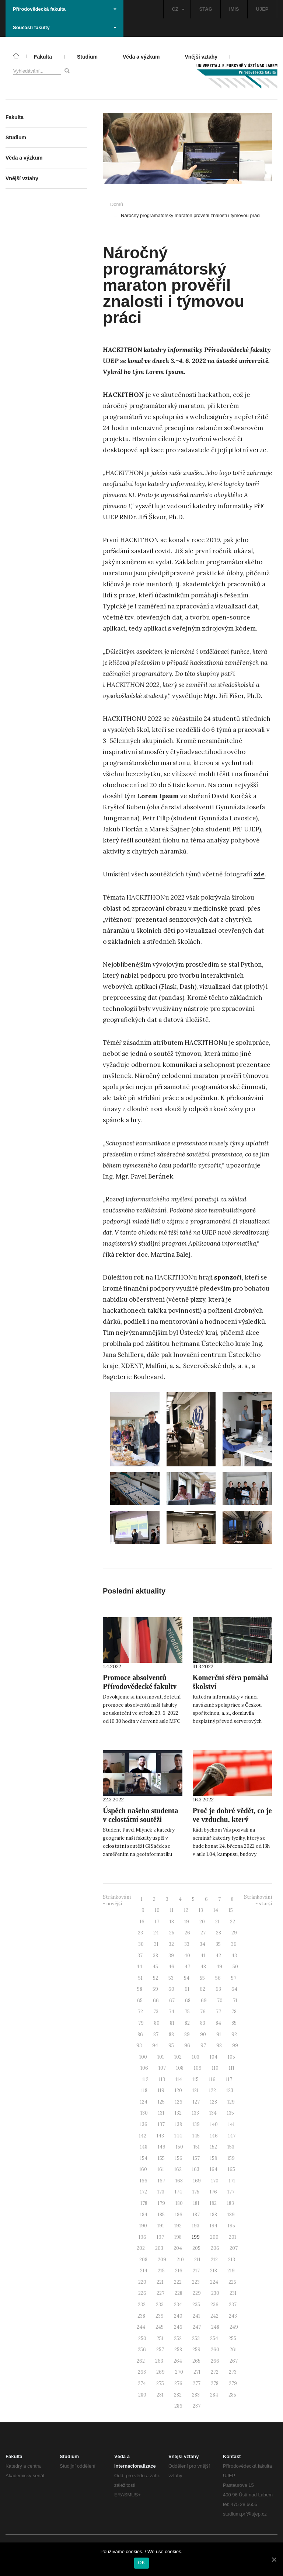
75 (187, 2011)
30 (141, 1944)
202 (141, 2248)
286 (178, 2406)
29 (234, 1933)
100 (143, 2057)
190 (143, 2226)
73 (155, 2011)
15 (230, 1910)
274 (142, 2383)
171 (232, 2181)
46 (171, 1967)
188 (213, 2215)
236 (214, 2304)
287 (196, 2406)
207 (234, 2248)
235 (196, 2304)
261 (233, 2349)
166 (143, 2181)
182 (213, 2203)
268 (142, 2372)
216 (178, 2271)
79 (141, 2023)
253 (196, 2338)
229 (197, 2293)
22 (232, 1922)
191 (160, 2226)
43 (234, 1955)
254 (214, 2338)
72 (140, 2011)
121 (195, 2090)
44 (139, 1967)
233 (160, 2304)
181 (196, 2203)
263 (159, 2361)
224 (214, 2282)
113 (162, 2079)
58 (139, 1989)
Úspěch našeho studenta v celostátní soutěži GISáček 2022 (140, 1819)
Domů (116, 204)
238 (141, 2316)
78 (234, 2011)
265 (196, 2361)
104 (213, 2057)
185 (161, 2215)
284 (214, 2395)
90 (203, 2034)
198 (178, 2237)
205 (196, 2248)
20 (202, 1922)
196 (142, 2237)
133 (195, 2113)
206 (215, 2248)
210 (180, 2259)
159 (231, 2158)
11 (172, 1910)
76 (203, 2011)
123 (229, 2090)
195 (231, 2226)
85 (234, 2023)
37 (140, 1955)
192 (178, 2226)
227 (160, 2293)
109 (198, 2068)
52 (155, 1978)
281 (160, 2395)
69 (204, 2000)
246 (178, 2327)
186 (178, 2215)
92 (234, 2034)
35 (218, 1944)
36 (234, 1944)
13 (201, 1910)
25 (171, 1933)
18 (172, 1922)
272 (215, 2372)
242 (214, 2316)
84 (218, 2023)
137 (161, 2124)
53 (171, 1978)
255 (232, 2338)
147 (231, 2136)
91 (218, 2034)
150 (179, 2147)
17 (157, 1922)
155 (161, 2158)
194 (213, 2226)
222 (178, 2282)
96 (187, 2045)
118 (144, 2090)
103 (195, 2057)
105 (231, 2057)
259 (196, 2349)
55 (202, 1978)
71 (235, 2000)
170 (215, 2181)
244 (141, 2327)
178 (143, 2203)
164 (213, 2169)
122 (212, 2090)
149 (161, 2147)
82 (187, 2023)
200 (214, 2237)
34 (202, 1944)
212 (214, 2259)
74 (171, 2011)
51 (140, 1978)
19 (186, 1922)
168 (179, 2181)
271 (196, 2372)
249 (234, 2327)
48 (203, 1967)
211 (197, 2259)
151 (196, 2147)
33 (186, 1944)
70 (220, 2000)
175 (195, 2192)
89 (187, 2034)
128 (213, 2102)
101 (160, 2057)
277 (196, 2383)
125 (161, 2102)
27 (203, 1933)
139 (196, 2124)
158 (213, 2158)
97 (203, 2045)
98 (219, 2045)
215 (161, 2271)
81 (172, 2023)
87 (155, 2034)
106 (144, 2068)
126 (178, 2102)
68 (188, 2000)
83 (202, 2023)
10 (157, 1910)
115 (195, 2079)
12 (186, 1910)
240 (178, 2316)
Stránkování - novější (117, 1900)
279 (233, 2383)
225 (232, 2282)
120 (178, 2090)
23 (140, 1933)
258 (178, 2349)
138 (178, 2124)
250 (142, 2338)
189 (231, 2215)
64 (234, 1989)
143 (160, 2136)
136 (143, 2124)
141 (231, 2124)
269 (160, 2372)
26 (187, 1933)
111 (231, 2068)
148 (143, 2147)
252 (178, 2338)
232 (142, 2304)
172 (143, 2192)
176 (213, 2192)
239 (160, 2316)
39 (171, 1955)
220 (142, 2282)
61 (187, 1989)
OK (141, 2562)
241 (196, 2316)
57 (233, 1978)
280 (142, 2395)
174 (178, 2192)
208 (143, 2259)
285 (232, 2395)
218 (213, 2271)
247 (197, 2327)
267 (234, 2361)
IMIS (234, 9)
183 (230, 2203)
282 (178, 2395)
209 (162, 2259)
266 (215, 2361)
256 (142, 2349)
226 (142, 2293)
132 (178, 2113)
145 (196, 2136)
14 (215, 1910)
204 (178, 2248)
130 (144, 2113)
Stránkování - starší (258, 1900)
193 (195, 2226)
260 (215, 2349)
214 (143, 2271)
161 (160, 2169)
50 (235, 1967)
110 (215, 2068)
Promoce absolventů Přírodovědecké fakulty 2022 (140, 1686)
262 (141, 2361)
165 (231, 2169)
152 (213, 2147)
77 (218, 2011)
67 (172, 2000)
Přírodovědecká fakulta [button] (64, 9)
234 (178, 2304)
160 (143, 2169)
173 (160, 2192)
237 (233, 2304)
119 (161, 2090)
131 (161, 2113)
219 (231, 2271)
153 (230, 2147)
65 (140, 2000)
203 (159, 2248)
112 (145, 2079)
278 (215, 2383)
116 (212, 2079)
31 (156, 1944)
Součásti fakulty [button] (64, 27)
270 (179, 2372)
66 (156, 2000)
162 (178, 2169)
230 (215, 2293)
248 (215, 2327)
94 (155, 2045)
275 (160, 2383)
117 (229, 2079)
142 (142, 2136)
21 (217, 1922)
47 (187, 1967)
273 (233, 2372)
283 (196, 2395)
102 (178, 2057)
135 (230, 2113)
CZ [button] (178, 9)
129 (231, 2102)
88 (171, 2034)
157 (196, 2158)
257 (160, 2349)
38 (155, 1955)
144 (178, 2136)
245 (160, 2327)
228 (178, 2293)
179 (161, 2203)
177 (230, 2192)
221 (160, 2282)
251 (160, 2338)
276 (178, 2383)
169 (197, 2181)
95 (171, 2045)
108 (180, 2068)
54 (186, 1978)
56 (218, 1978)
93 (139, 2045)
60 (171, 1989)
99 (235, 2045)
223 (196, 2282)
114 (178, 2079)
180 (179, 2203)
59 (155, 1989)
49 (219, 1967)
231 (233, 2293)
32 (171, 1944)
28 (218, 1933)
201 (232, 2237)
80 (157, 2023)
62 (202, 1989)
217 (196, 2271)
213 (231, 2259)
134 (213, 2113)
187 (196, 2215)
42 (218, 1955)
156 (178, 2158)
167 (161, 2181)
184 (143, 2215)
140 (214, 2124)
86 (140, 2034)
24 (156, 1933)
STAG (205, 9)
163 (195, 2169)
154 (143, 2158)
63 (218, 1989)
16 (142, 1922)
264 (178, 2361)
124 (143, 2102)
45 (155, 1967)
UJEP (262, 9)
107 (162, 2068)
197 (160, 2237)
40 (187, 1955)
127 (196, 2102)
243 (233, 2316)
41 (202, 1955)
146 (214, 2136)
